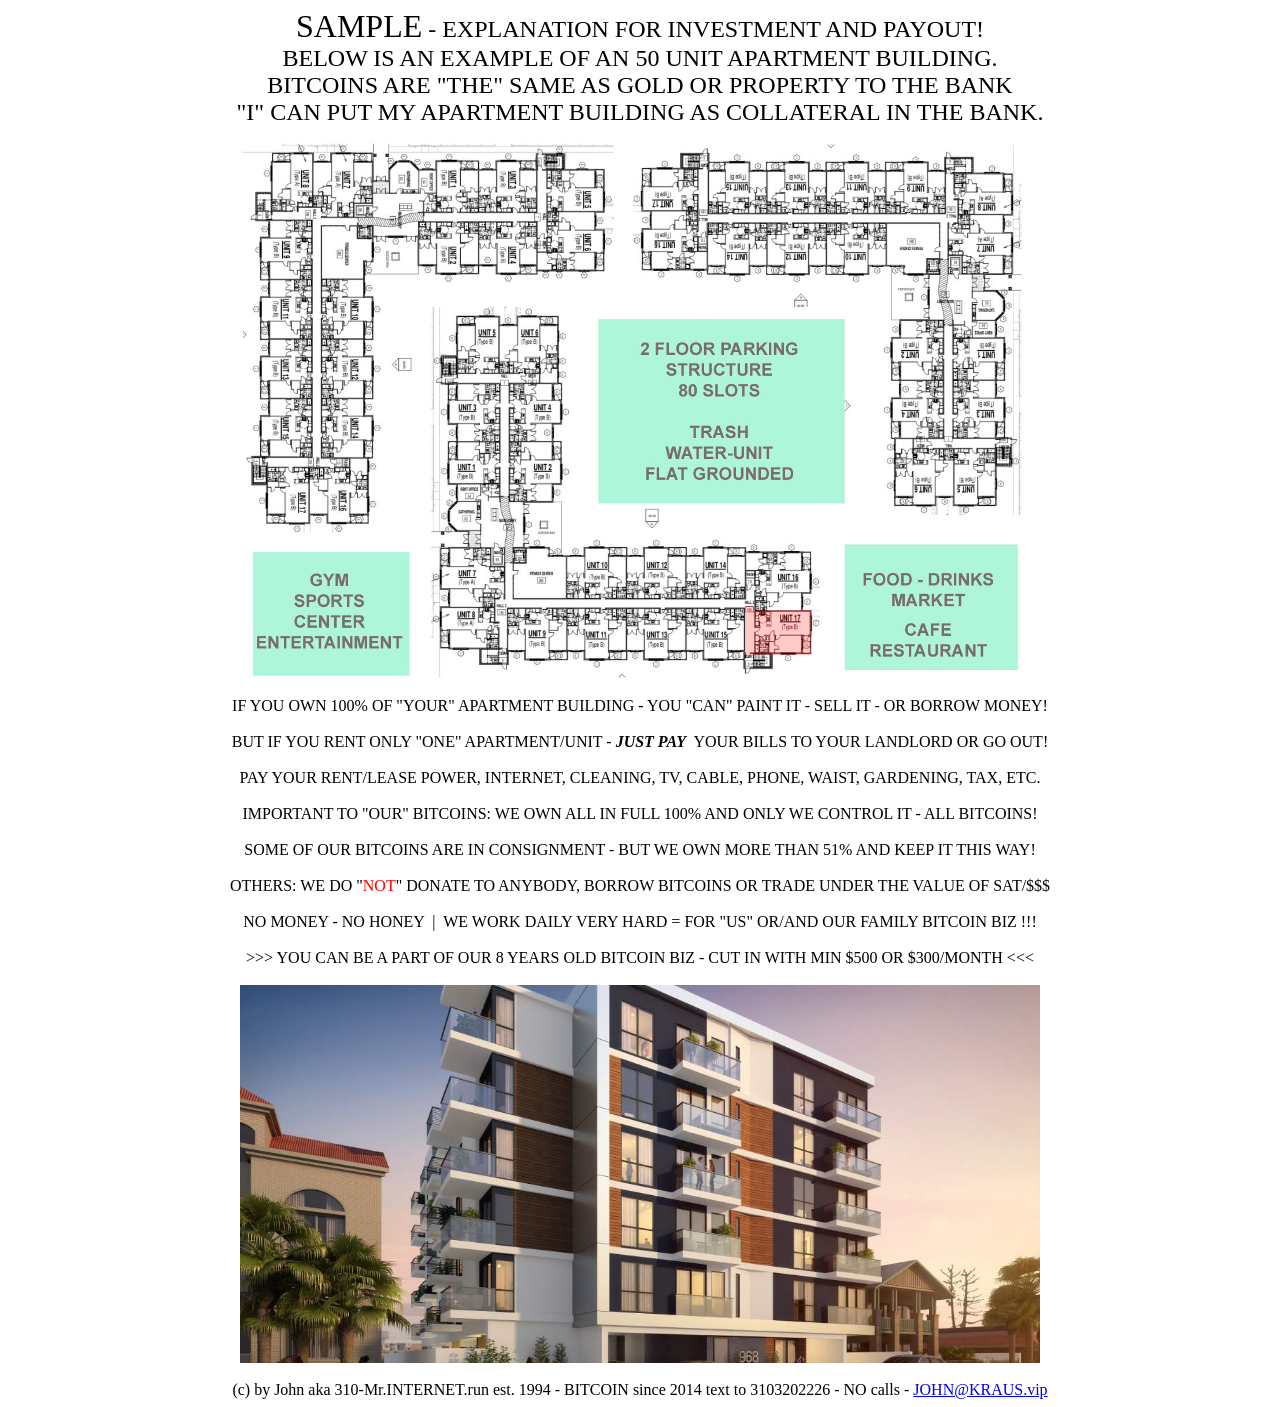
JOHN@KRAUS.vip (980, 1389)
